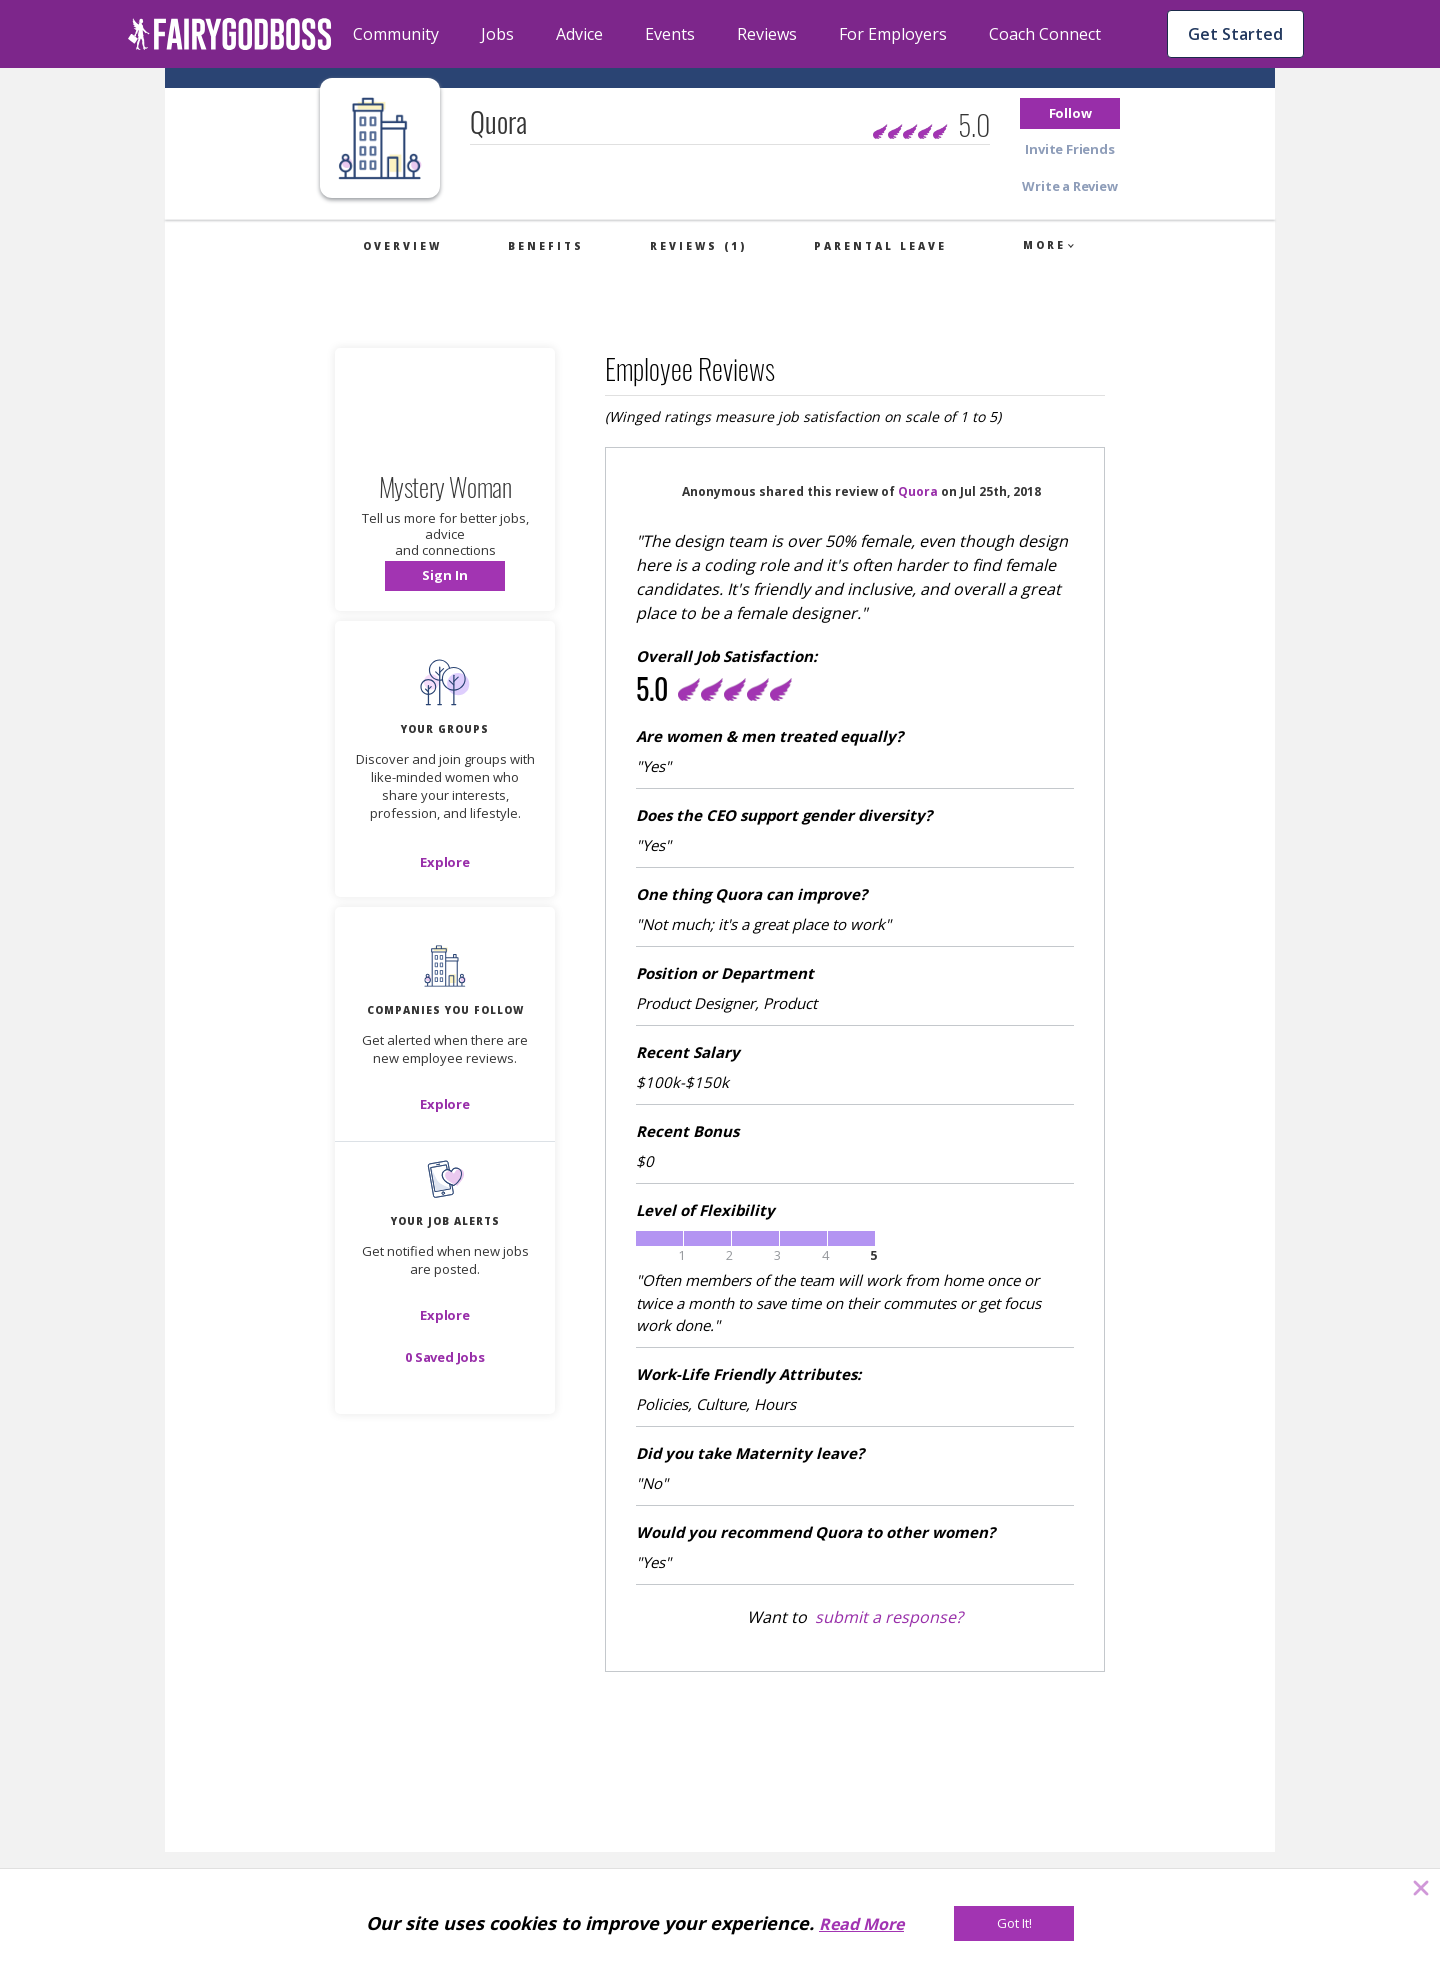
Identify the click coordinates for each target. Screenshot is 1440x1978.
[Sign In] (445, 576)
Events (670, 34)
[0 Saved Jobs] (445, 1357)
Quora (918, 491)
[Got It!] (1014, 1923)
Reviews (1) (698, 246)
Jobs (497, 34)
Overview (402, 246)
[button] (1070, 113)
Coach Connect (1045, 34)
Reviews (767, 34)
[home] (230, 34)
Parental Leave (880, 246)
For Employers (893, 34)
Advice (579, 34)
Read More (861, 1924)
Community (396, 34)
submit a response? (889, 1617)
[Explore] (445, 862)
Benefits (546, 246)
